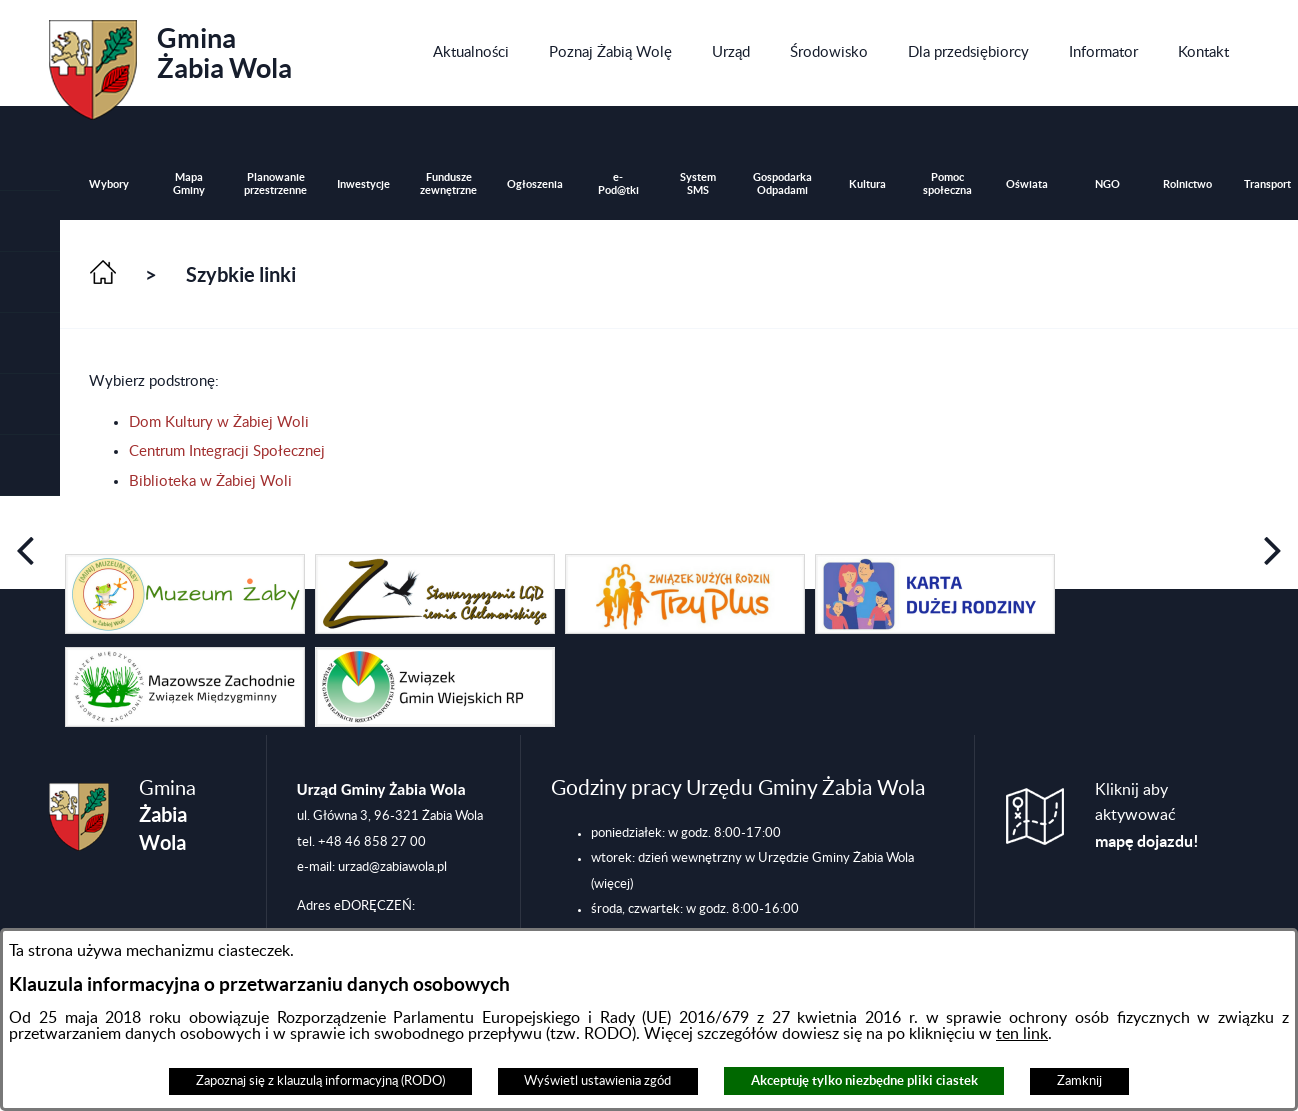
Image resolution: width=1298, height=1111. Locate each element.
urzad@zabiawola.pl (392, 867)
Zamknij (1079, 1081)
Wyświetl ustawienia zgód (597, 1081)
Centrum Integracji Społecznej (227, 451)
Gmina (170, 63)
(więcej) (612, 884)
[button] (30, 282)
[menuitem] (471, 53)
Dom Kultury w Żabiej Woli (219, 422)
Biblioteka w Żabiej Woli (210, 481)
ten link (1022, 1034)
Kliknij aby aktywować (1147, 816)
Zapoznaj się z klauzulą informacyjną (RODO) (320, 1081)
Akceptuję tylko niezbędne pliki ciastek (864, 1080)
